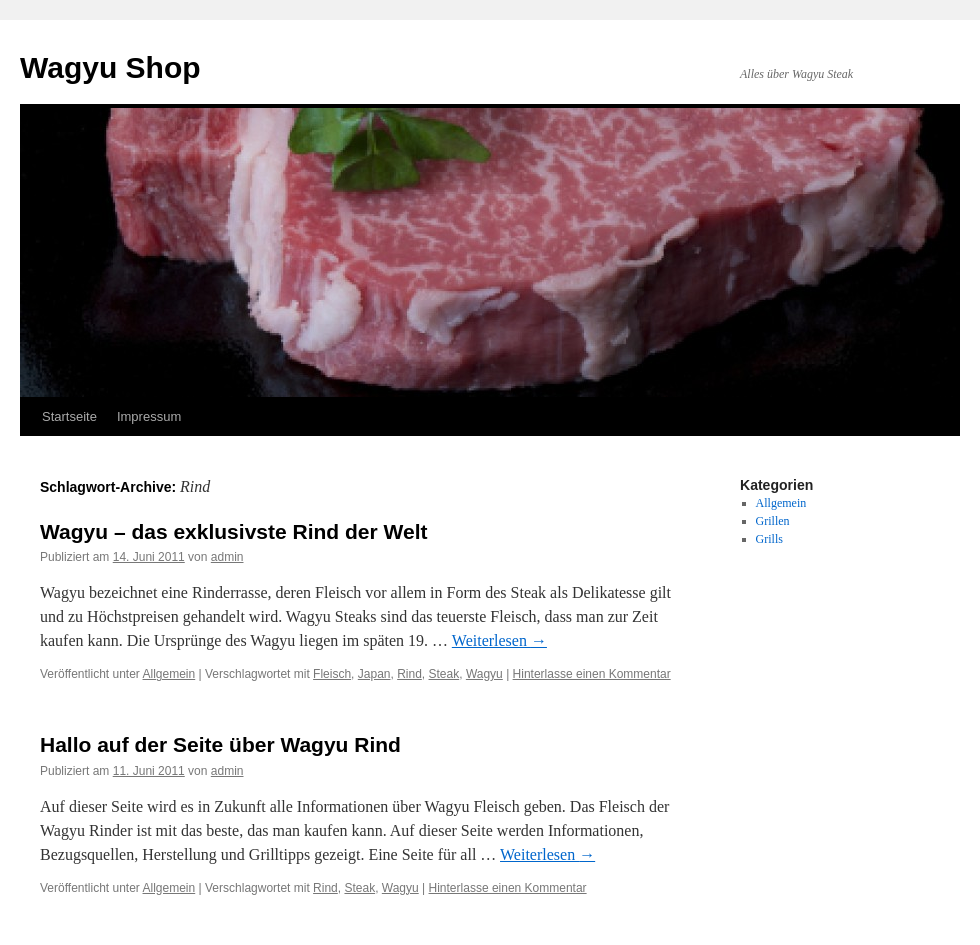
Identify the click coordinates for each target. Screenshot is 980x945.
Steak (444, 674)
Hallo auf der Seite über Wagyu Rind (220, 744)
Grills (769, 539)
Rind (409, 674)
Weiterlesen (499, 640)
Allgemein (169, 674)
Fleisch (332, 674)
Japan (374, 674)
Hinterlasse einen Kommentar (592, 674)
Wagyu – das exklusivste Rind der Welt (233, 531)
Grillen (773, 521)
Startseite (69, 416)
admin (227, 557)
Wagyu (484, 674)
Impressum (149, 416)
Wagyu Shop (110, 67)
